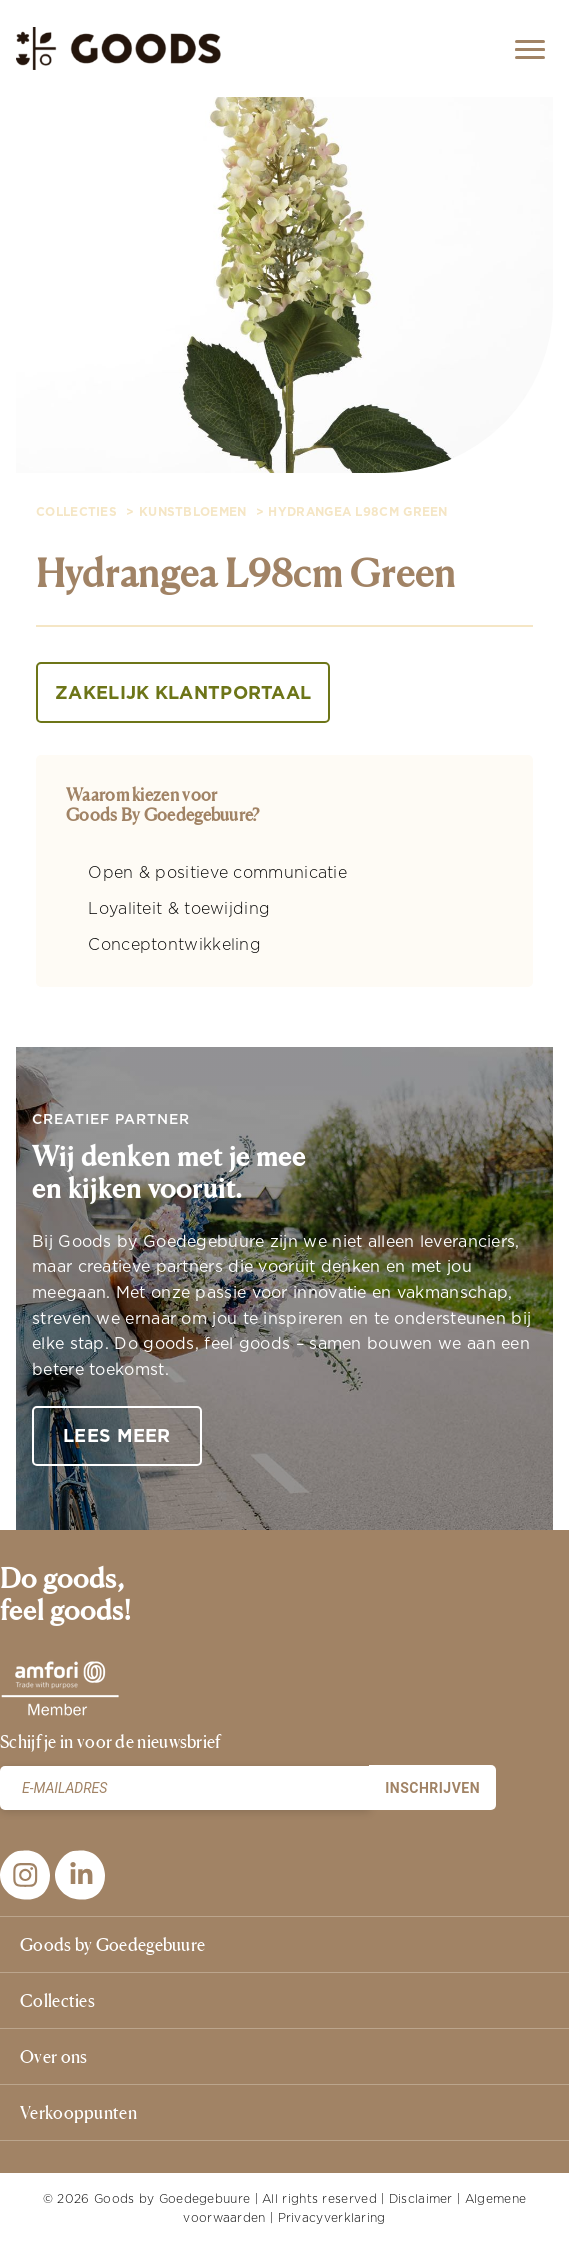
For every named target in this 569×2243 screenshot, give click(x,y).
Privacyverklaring (332, 2217)
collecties (76, 512)
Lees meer (117, 1435)
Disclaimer (421, 2198)
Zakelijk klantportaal (183, 692)
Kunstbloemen (193, 512)
